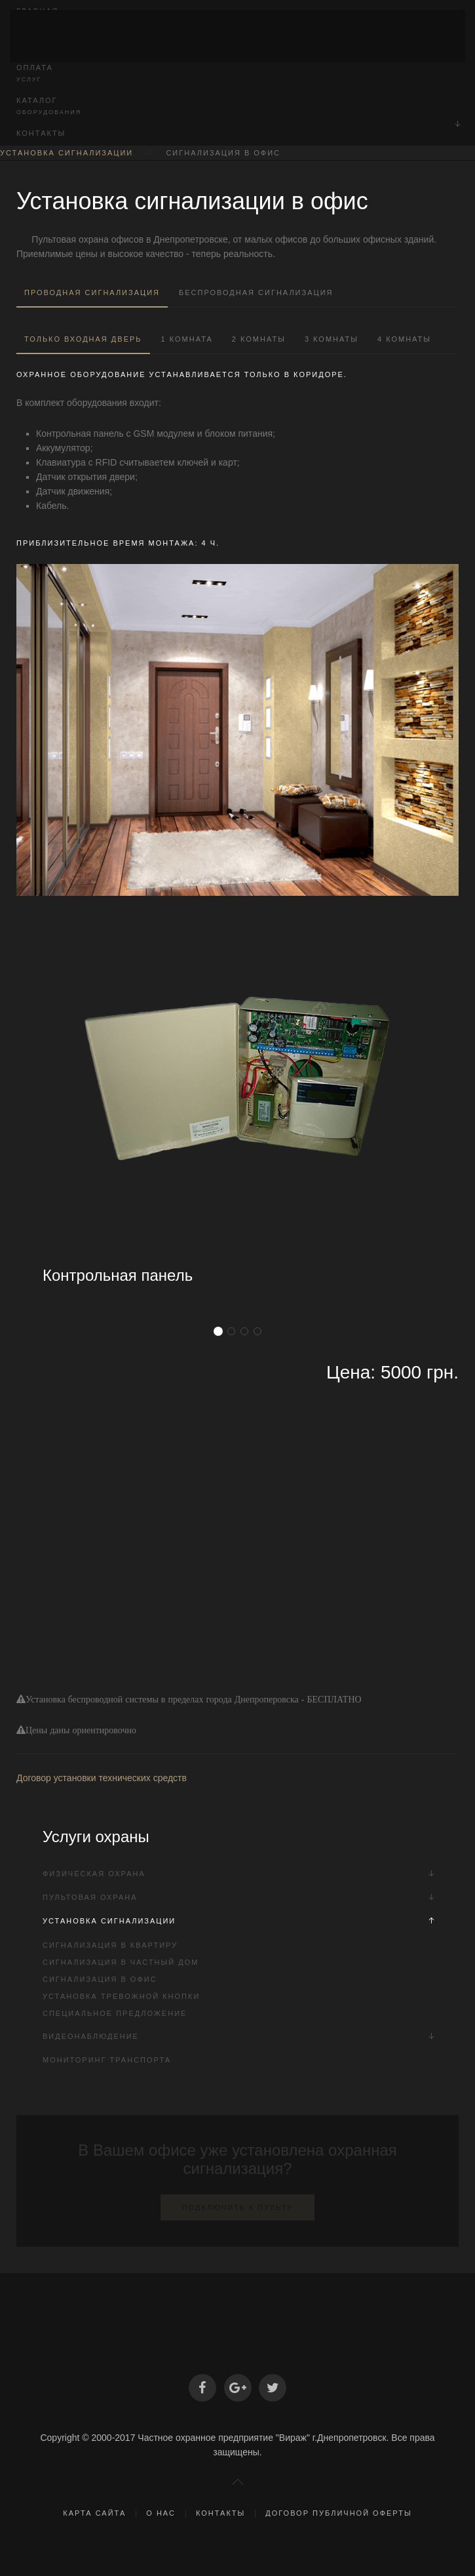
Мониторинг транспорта (107, 2060)
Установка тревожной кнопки (121, 1996)
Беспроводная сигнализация (256, 292)
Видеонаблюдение (91, 2036)
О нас (161, 2513)
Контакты (41, 133)
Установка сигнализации (66, 153)
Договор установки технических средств (101, 1778)
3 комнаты (331, 339)
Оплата (237, 74)
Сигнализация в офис (100, 1979)
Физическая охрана (94, 1874)
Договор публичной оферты (338, 2513)
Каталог (237, 106)
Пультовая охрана (90, 1897)
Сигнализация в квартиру (110, 1945)
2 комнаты (259, 339)
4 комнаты (404, 339)
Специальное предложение (115, 2013)
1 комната (187, 339)
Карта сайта (94, 2513)
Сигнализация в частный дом (121, 1962)
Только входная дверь (83, 339)
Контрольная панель (118, 1275)
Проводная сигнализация (92, 292)
